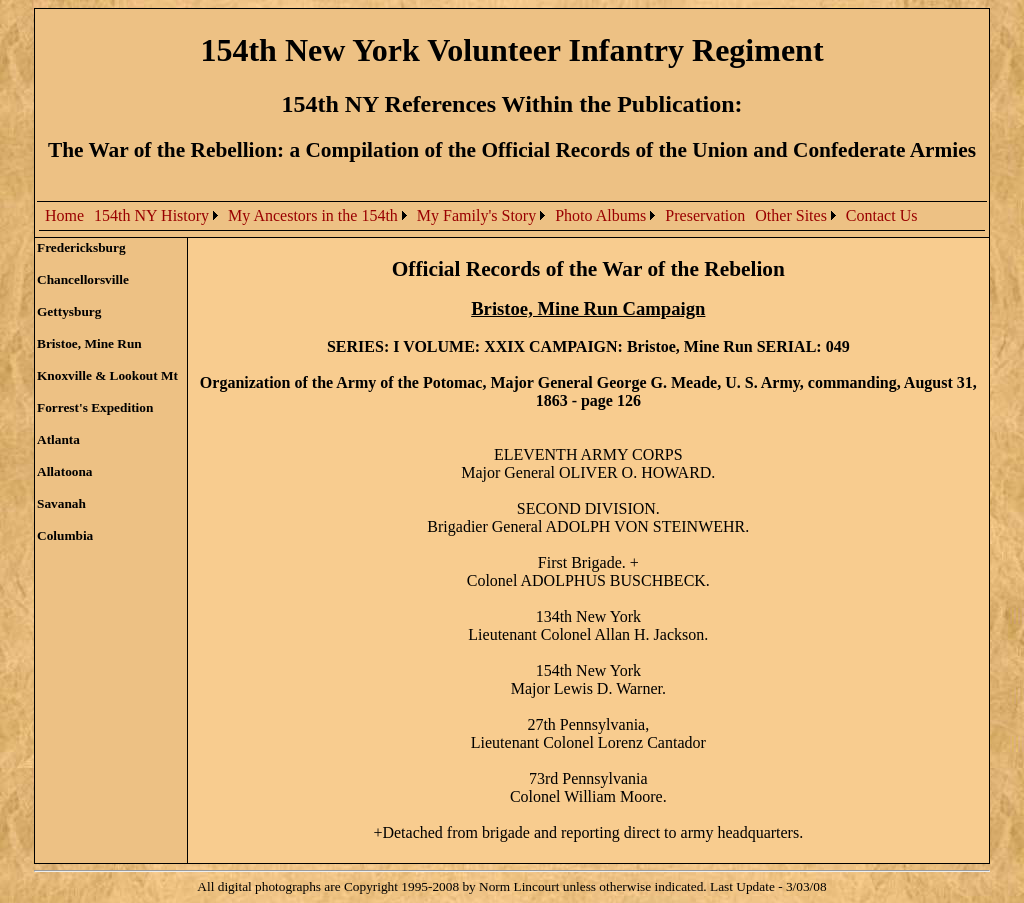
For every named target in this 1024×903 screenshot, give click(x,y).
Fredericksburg (81, 247)
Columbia (65, 535)
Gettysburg (69, 311)
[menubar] (481, 216)
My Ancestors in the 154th (313, 215)
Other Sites (791, 215)
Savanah (61, 503)
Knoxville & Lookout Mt (107, 375)
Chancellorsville (83, 279)
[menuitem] (64, 216)
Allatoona (65, 471)
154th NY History (151, 215)
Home (64, 215)
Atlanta (58, 439)
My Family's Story (476, 215)
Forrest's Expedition (95, 407)
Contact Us (882, 215)
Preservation (705, 215)
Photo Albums (600, 215)
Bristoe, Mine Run (89, 343)
